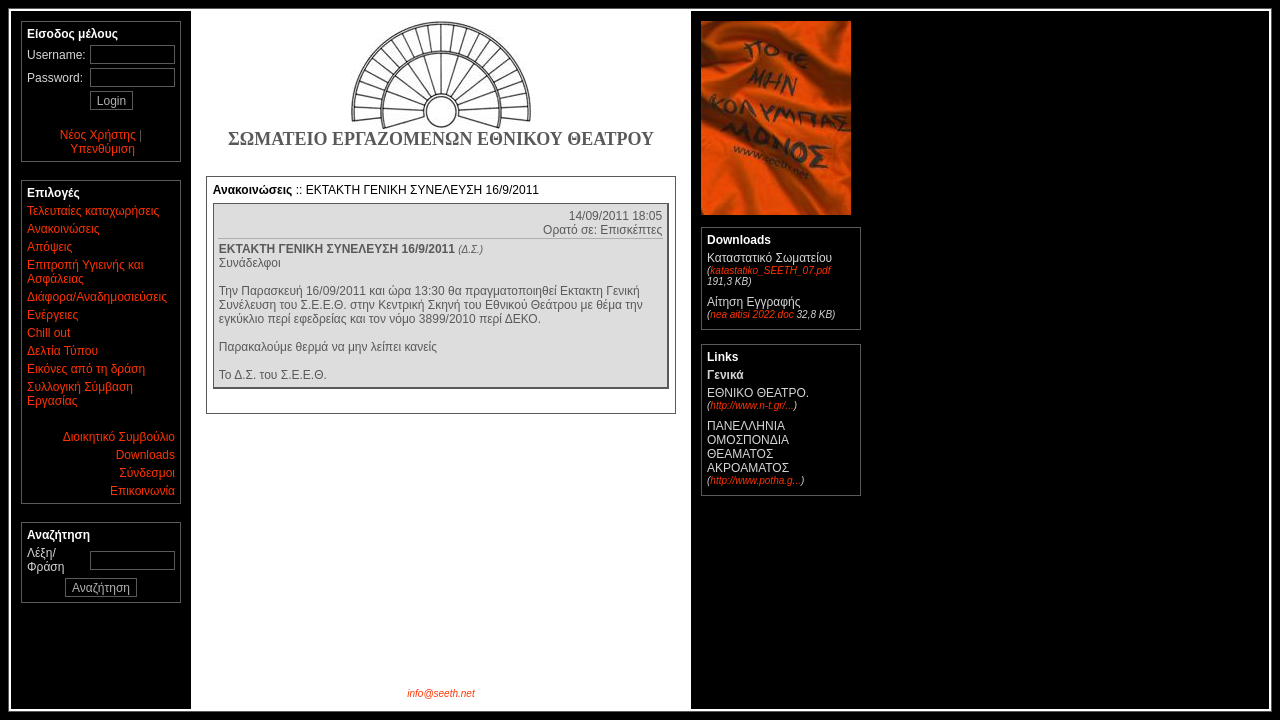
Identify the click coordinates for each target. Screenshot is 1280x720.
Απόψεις (49, 247)
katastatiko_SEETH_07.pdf (770, 270)
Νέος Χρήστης (98, 135)
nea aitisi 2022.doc (751, 314)
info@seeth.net (440, 693)
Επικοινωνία (142, 491)
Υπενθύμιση (102, 149)
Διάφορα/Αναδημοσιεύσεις (97, 297)
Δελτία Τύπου (62, 351)
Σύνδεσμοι (147, 473)
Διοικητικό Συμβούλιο (119, 437)
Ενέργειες (52, 315)
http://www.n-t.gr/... (751, 405)
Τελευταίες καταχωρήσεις (93, 211)
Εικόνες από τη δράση (86, 369)
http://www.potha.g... (755, 480)
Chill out (48, 333)
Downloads (145, 455)
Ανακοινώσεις (63, 229)
